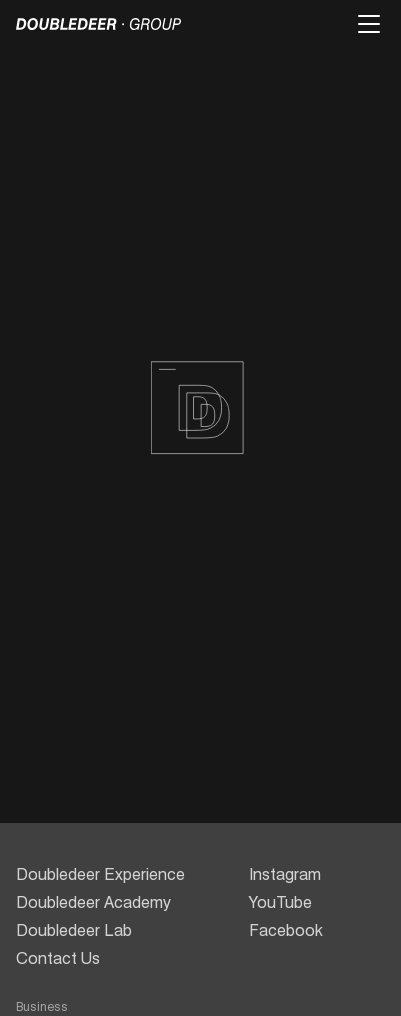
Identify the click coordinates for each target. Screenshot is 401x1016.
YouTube (280, 902)
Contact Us (58, 958)
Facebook (286, 930)
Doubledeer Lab (74, 930)
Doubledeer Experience (100, 874)
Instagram (285, 874)
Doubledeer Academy (93, 902)
